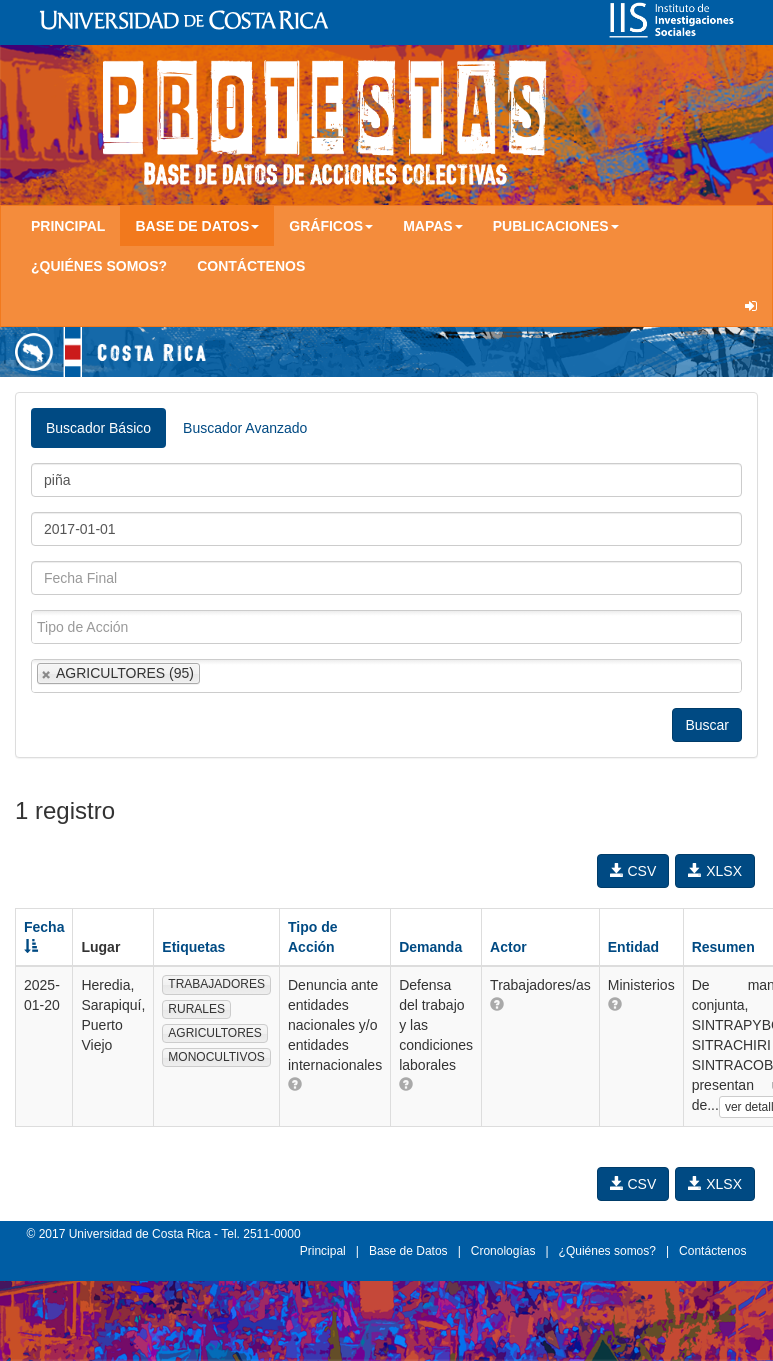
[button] (295, 1084)
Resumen (723, 947)
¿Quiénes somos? (99, 266)
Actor (508, 947)
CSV (633, 871)
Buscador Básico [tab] (98, 428)
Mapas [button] (433, 226)
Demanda (430, 947)
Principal (68, 226)
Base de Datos (408, 1251)
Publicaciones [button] (556, 226)
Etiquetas (193, 947)
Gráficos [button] (331, 226)
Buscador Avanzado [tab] (245, 428)
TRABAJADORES (216, 984)
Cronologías (503, 1251)
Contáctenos (251, 266)
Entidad (633, 947)
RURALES (196, 1009)
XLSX (715, 871)
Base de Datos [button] (197, 226)
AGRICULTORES (215, 1033)
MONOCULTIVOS (216, 1057)
